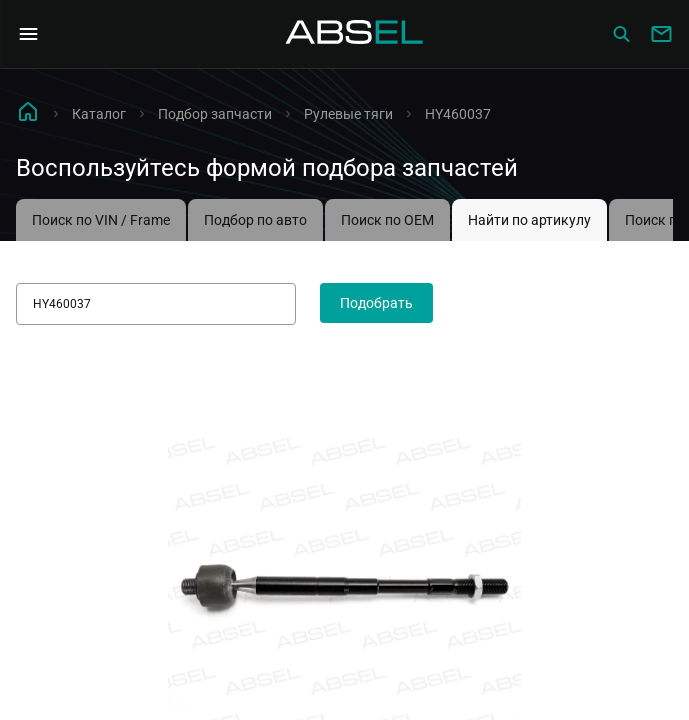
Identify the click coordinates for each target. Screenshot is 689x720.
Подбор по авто (255, 220)
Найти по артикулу (529, 220)
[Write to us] (661, 34)
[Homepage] (355, 34)
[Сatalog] (621, 34)
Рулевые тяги (348, 114)
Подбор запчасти (215, 114)
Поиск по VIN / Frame (101, 220)
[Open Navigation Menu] (28, 34)
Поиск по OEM (387, 220)
